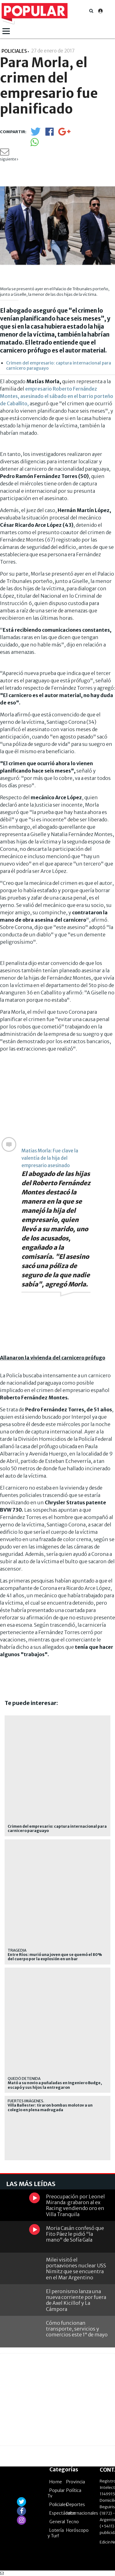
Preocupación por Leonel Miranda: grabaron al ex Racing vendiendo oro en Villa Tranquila (75, 2205)
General (57, 2521)
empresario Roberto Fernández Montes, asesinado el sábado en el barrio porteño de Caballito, (56, 396)
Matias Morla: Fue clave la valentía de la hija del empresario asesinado (49, 1158)
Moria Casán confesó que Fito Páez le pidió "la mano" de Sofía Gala (75, 2234)
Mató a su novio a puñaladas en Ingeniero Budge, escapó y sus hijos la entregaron (55, 2085)
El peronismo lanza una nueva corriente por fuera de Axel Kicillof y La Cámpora (76, 2300)
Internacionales (82, 2513)
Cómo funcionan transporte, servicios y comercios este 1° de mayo (77, 2329)
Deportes (75, 2504)
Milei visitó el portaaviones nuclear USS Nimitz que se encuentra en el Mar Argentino (76, 2269)
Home (55, 2482)
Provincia (75, 2482)
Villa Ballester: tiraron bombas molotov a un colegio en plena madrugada (50, 2107)
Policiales (58, 2504)
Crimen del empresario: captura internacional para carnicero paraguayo (58, 365)
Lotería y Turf (56, 2533)
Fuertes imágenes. (26, 2101)
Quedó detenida (24, 2078)
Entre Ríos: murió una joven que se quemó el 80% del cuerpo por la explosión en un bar (55, 1957)
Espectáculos (62, 2513)
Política (73, 2490)
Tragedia (17, 1950)
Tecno (72, 2521)
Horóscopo (77, 2530)
